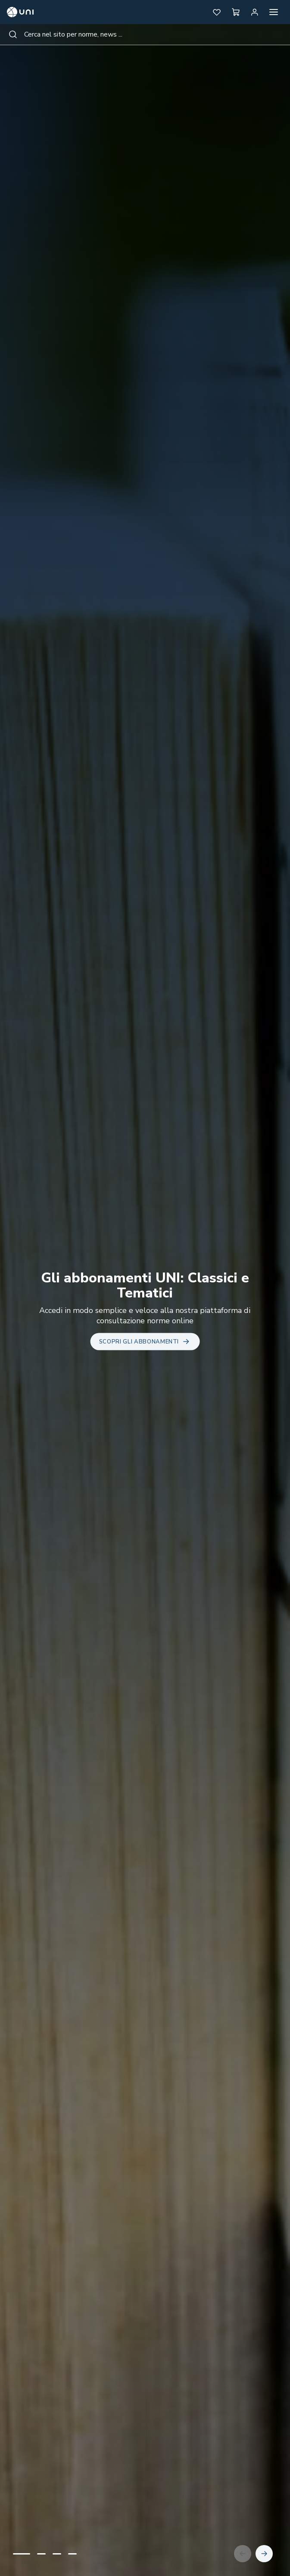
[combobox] (145, 34)
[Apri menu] (273, 12)
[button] (216, 12)
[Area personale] (254, 12)
